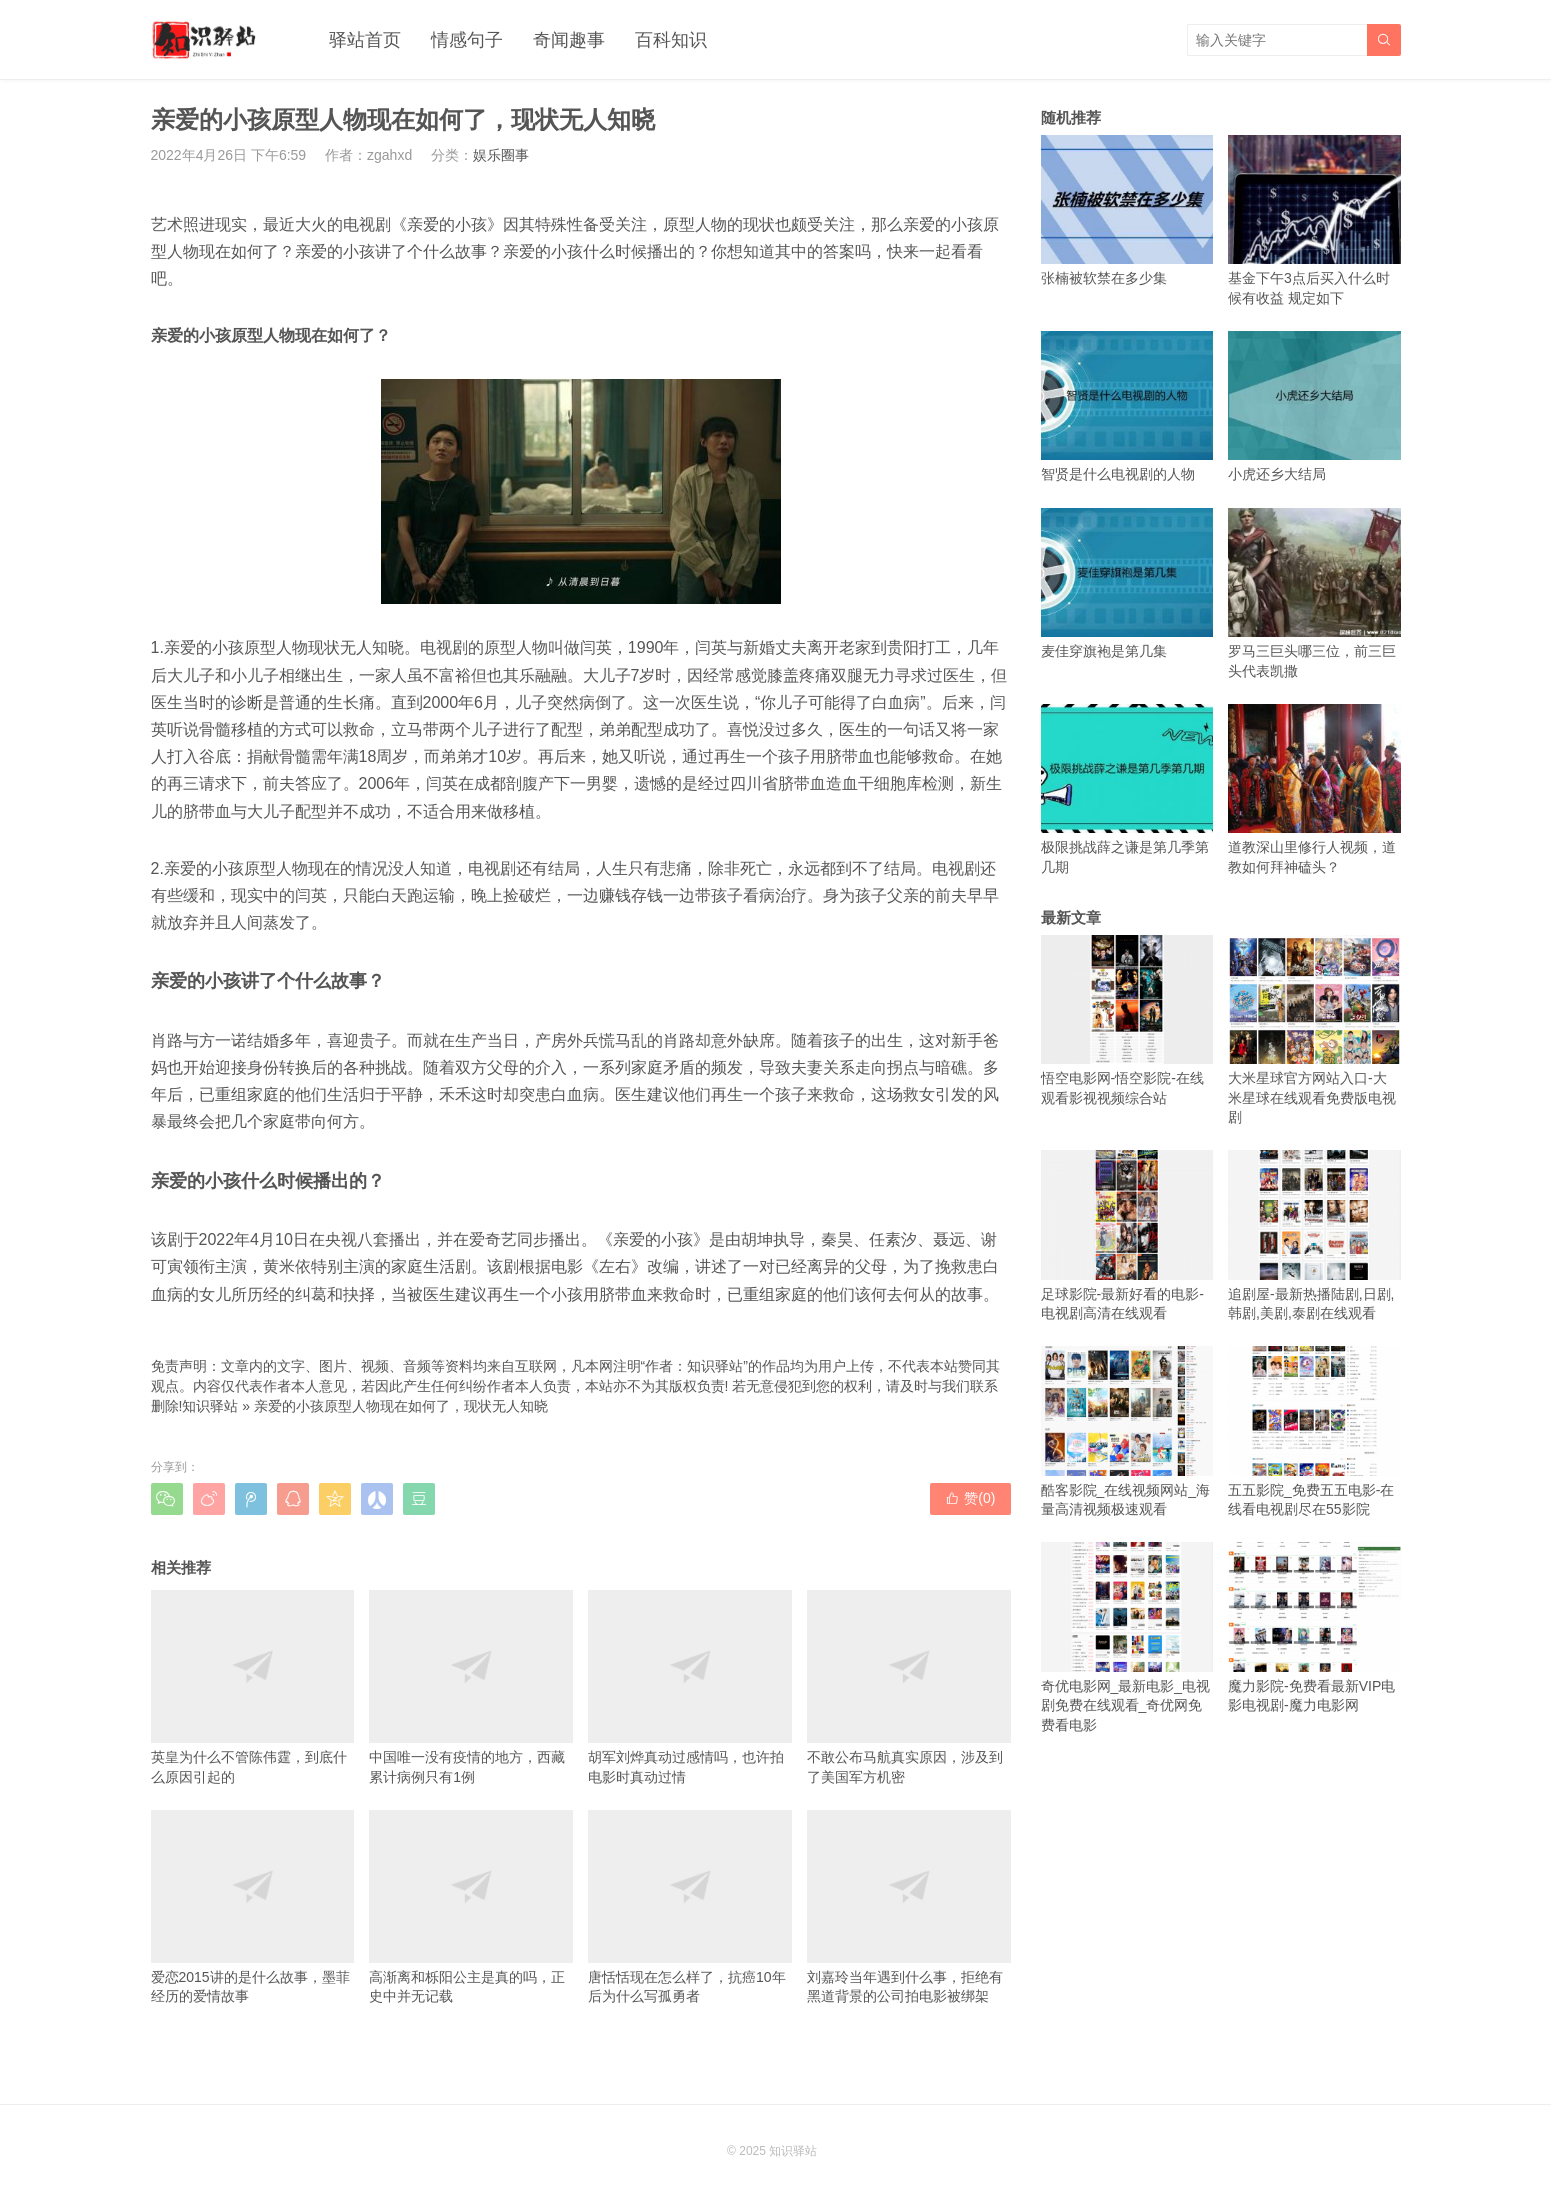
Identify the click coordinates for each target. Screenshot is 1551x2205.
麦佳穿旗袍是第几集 (1127, 583)
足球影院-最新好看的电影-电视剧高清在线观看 (1127, 1235)
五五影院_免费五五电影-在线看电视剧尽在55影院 (1314, 1431)
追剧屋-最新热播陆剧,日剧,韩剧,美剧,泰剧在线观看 (1314, 1235)
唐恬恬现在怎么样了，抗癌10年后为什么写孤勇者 (690, 1907)
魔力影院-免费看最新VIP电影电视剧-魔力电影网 (1314, 1627)
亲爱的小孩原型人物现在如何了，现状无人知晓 (401, 1406)
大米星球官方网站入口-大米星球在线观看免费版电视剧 (1314, 1030)
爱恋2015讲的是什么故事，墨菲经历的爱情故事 (253, 1907)
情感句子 (467, 40)
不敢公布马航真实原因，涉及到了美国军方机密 (909, 1687)
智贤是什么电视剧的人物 (1127, 406)
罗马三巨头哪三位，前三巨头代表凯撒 (1314, 593)
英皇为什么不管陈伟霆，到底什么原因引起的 (253, 1687)
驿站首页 (365, 40)
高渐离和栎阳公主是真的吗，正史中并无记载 (471, 1907)
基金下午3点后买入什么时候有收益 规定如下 (1314, 220)
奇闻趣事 (569, 40)
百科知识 (671, 40)
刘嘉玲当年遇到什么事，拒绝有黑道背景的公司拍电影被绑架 (909, 1907)
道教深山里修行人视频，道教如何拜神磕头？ (1314, 789)
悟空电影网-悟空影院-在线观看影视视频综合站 (1127, 1020)
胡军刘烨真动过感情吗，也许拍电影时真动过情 (690, 1687)
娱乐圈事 (501, 155)
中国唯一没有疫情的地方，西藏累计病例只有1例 (471, 1687)
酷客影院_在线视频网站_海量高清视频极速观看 (1127, 1431)
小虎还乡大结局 (1314, 406)
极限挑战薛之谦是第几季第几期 (1127, 789)
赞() (970, 1498)
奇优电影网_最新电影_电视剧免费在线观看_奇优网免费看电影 (1127, 1637)
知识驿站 (210, 1406)
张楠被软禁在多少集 (1127, 210)
